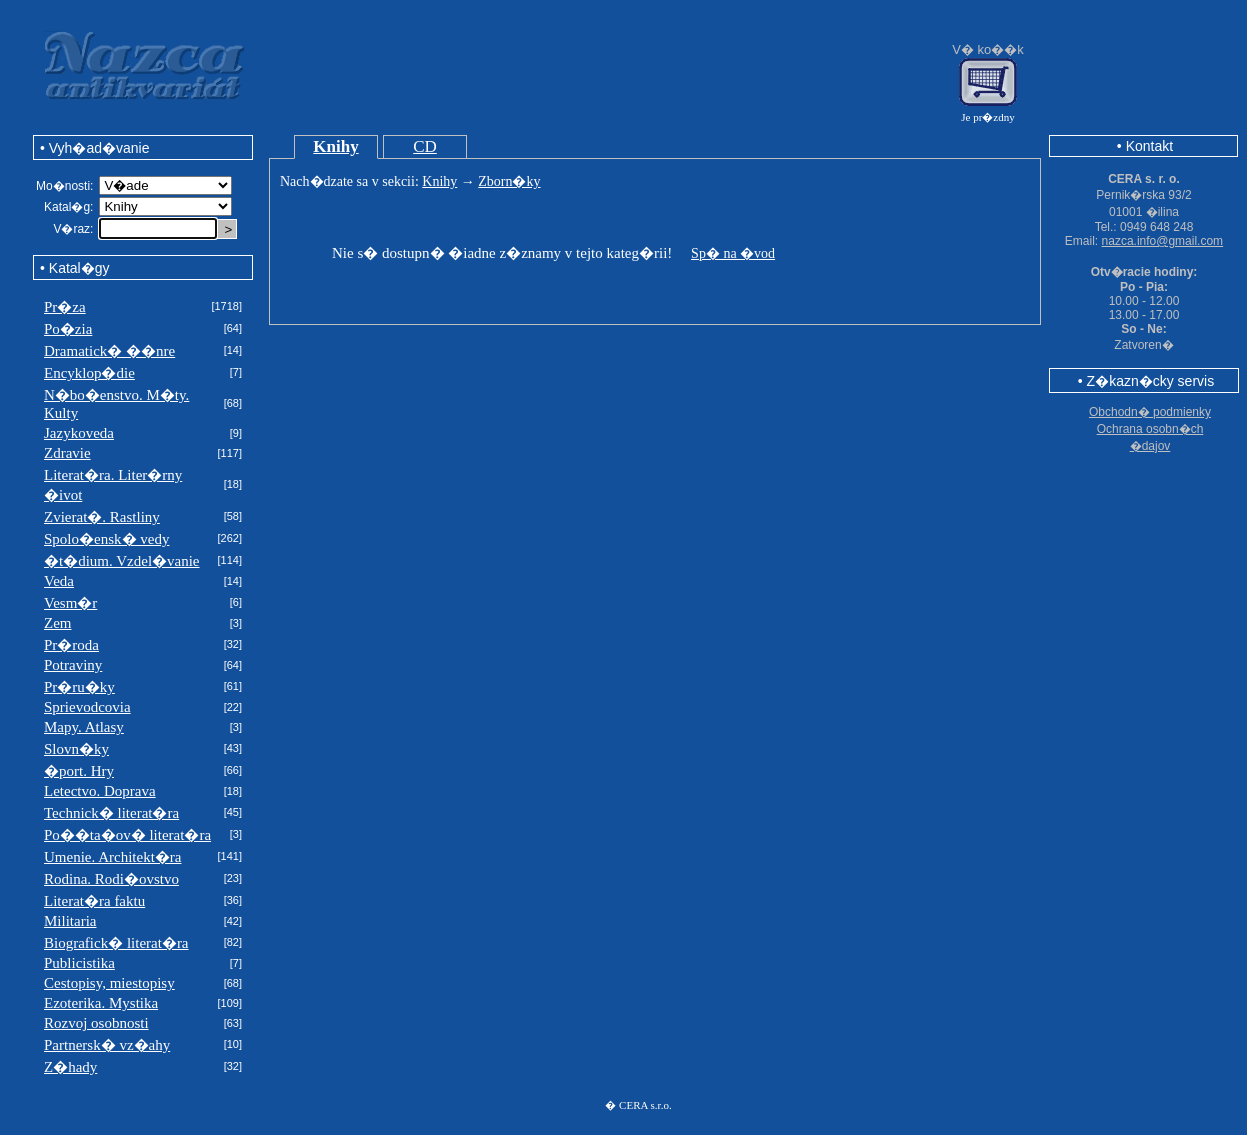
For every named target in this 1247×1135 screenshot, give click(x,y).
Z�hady (70, 1067)
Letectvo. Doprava (100, 791)
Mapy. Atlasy (84, 727)
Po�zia (68, 329)
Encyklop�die (89, 373)
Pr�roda (71, 645)
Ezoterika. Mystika (101, 1003)
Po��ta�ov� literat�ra (127, 835)
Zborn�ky (509, 181)
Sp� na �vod (733, 253)
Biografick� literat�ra (116, 943)
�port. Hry (79, 771)
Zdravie (67, 453)
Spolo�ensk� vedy (106, 539)
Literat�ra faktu (94, 901)
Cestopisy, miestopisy (109, 983)
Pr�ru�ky (79, 687)
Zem (58, 623)
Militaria (70, 921)
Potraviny (73, 665)
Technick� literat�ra (111, 813)
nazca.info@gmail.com (1163, 241)
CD (425, 146)
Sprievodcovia (87, 707)
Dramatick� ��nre (109, 351)
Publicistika (79, 963)
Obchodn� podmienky (1150, 412)
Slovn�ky (76, 749)
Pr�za (65, 307)
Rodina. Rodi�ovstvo (111, 879)
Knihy (335, 146)
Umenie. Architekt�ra (112, 857)
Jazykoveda (79, 433)
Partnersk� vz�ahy (107, 1045)
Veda (59, 581)
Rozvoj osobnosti (96, 1023)
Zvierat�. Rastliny (102, 517)
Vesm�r (70, 603)
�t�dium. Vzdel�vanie (122, 561)
